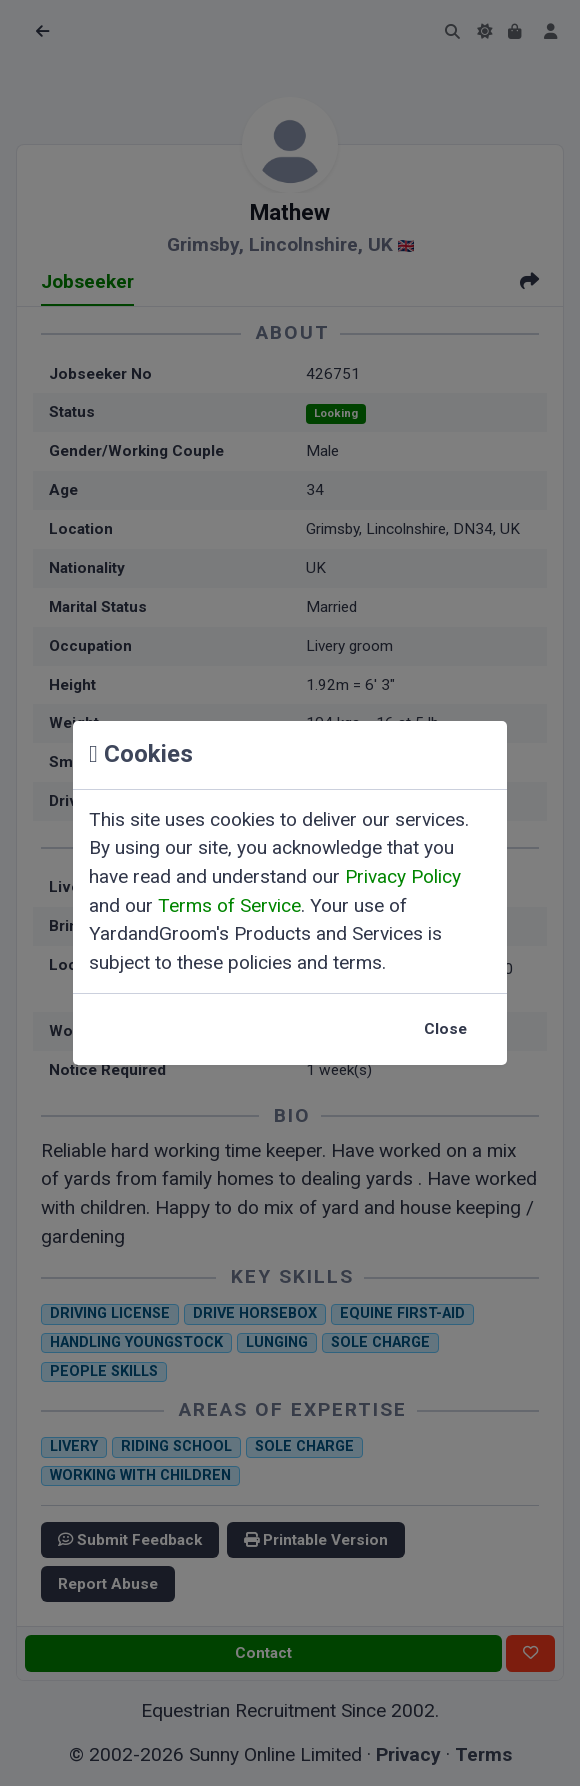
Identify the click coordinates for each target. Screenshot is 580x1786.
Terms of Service (229, 905)
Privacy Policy (403, 876)
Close (445, 1029)
